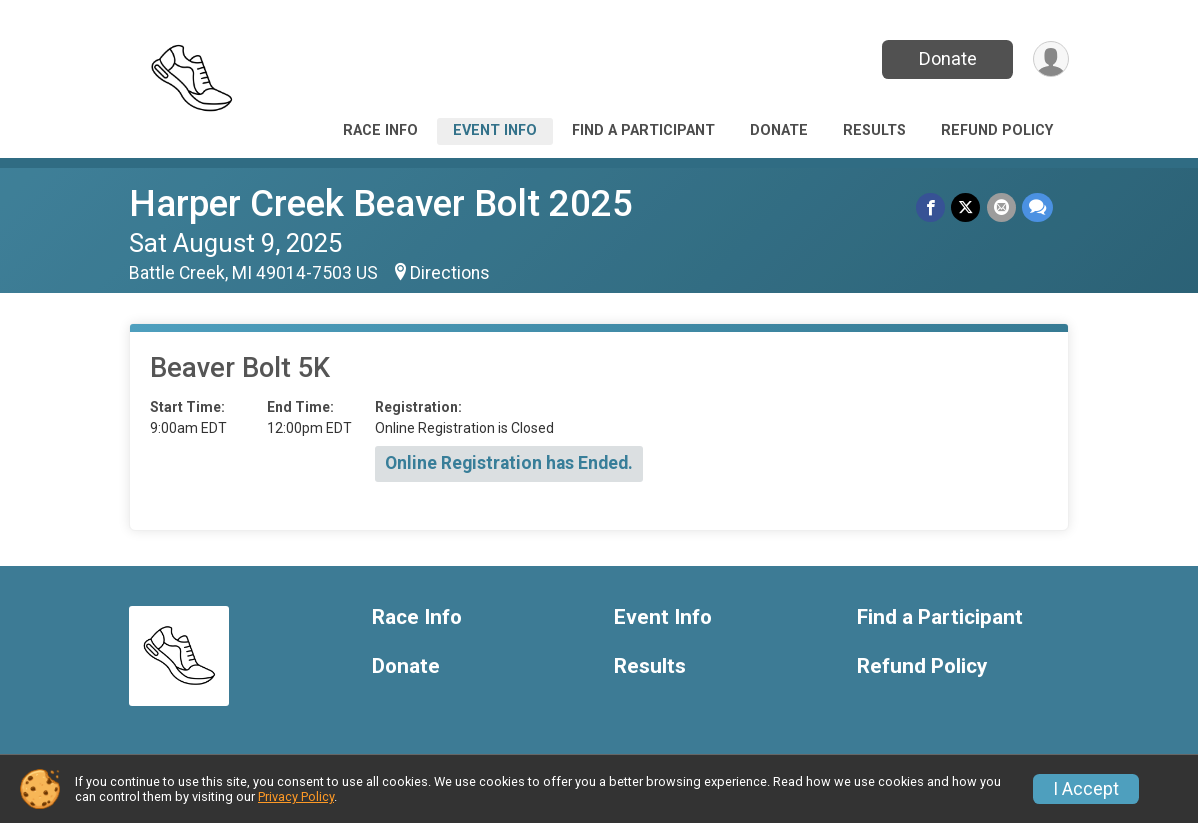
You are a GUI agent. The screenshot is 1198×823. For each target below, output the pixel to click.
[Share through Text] (1037, 207)
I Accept (1086, 789)
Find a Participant (643, 130)
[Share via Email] (1001, 207)
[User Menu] (1050, 59)
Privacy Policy (296, 796)
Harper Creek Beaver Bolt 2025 (381, 203)
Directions (450, 273)
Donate (947, 58)
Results (874, 130)
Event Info (495, 130)
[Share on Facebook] (931, 207)
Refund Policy (997, 130)
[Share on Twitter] (966, 207)
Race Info (380, 130)
